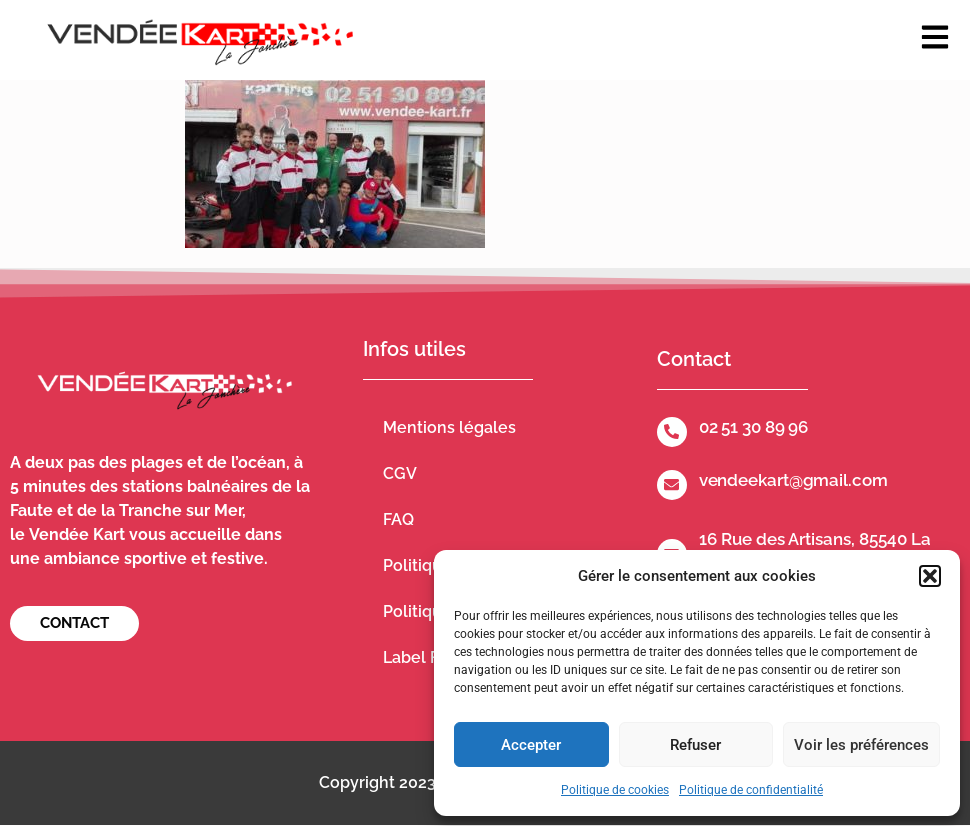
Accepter (531, 745)
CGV (400, 473)
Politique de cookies (615, 790)
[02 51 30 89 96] (672, 432)
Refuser (695, 745)
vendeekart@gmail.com (793, 480)
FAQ (398, 519)
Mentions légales (449, 427)
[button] (930, 576)
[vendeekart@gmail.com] (672, 485)
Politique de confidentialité (751, 790)
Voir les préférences (861, 745)
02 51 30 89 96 (754, 427)
